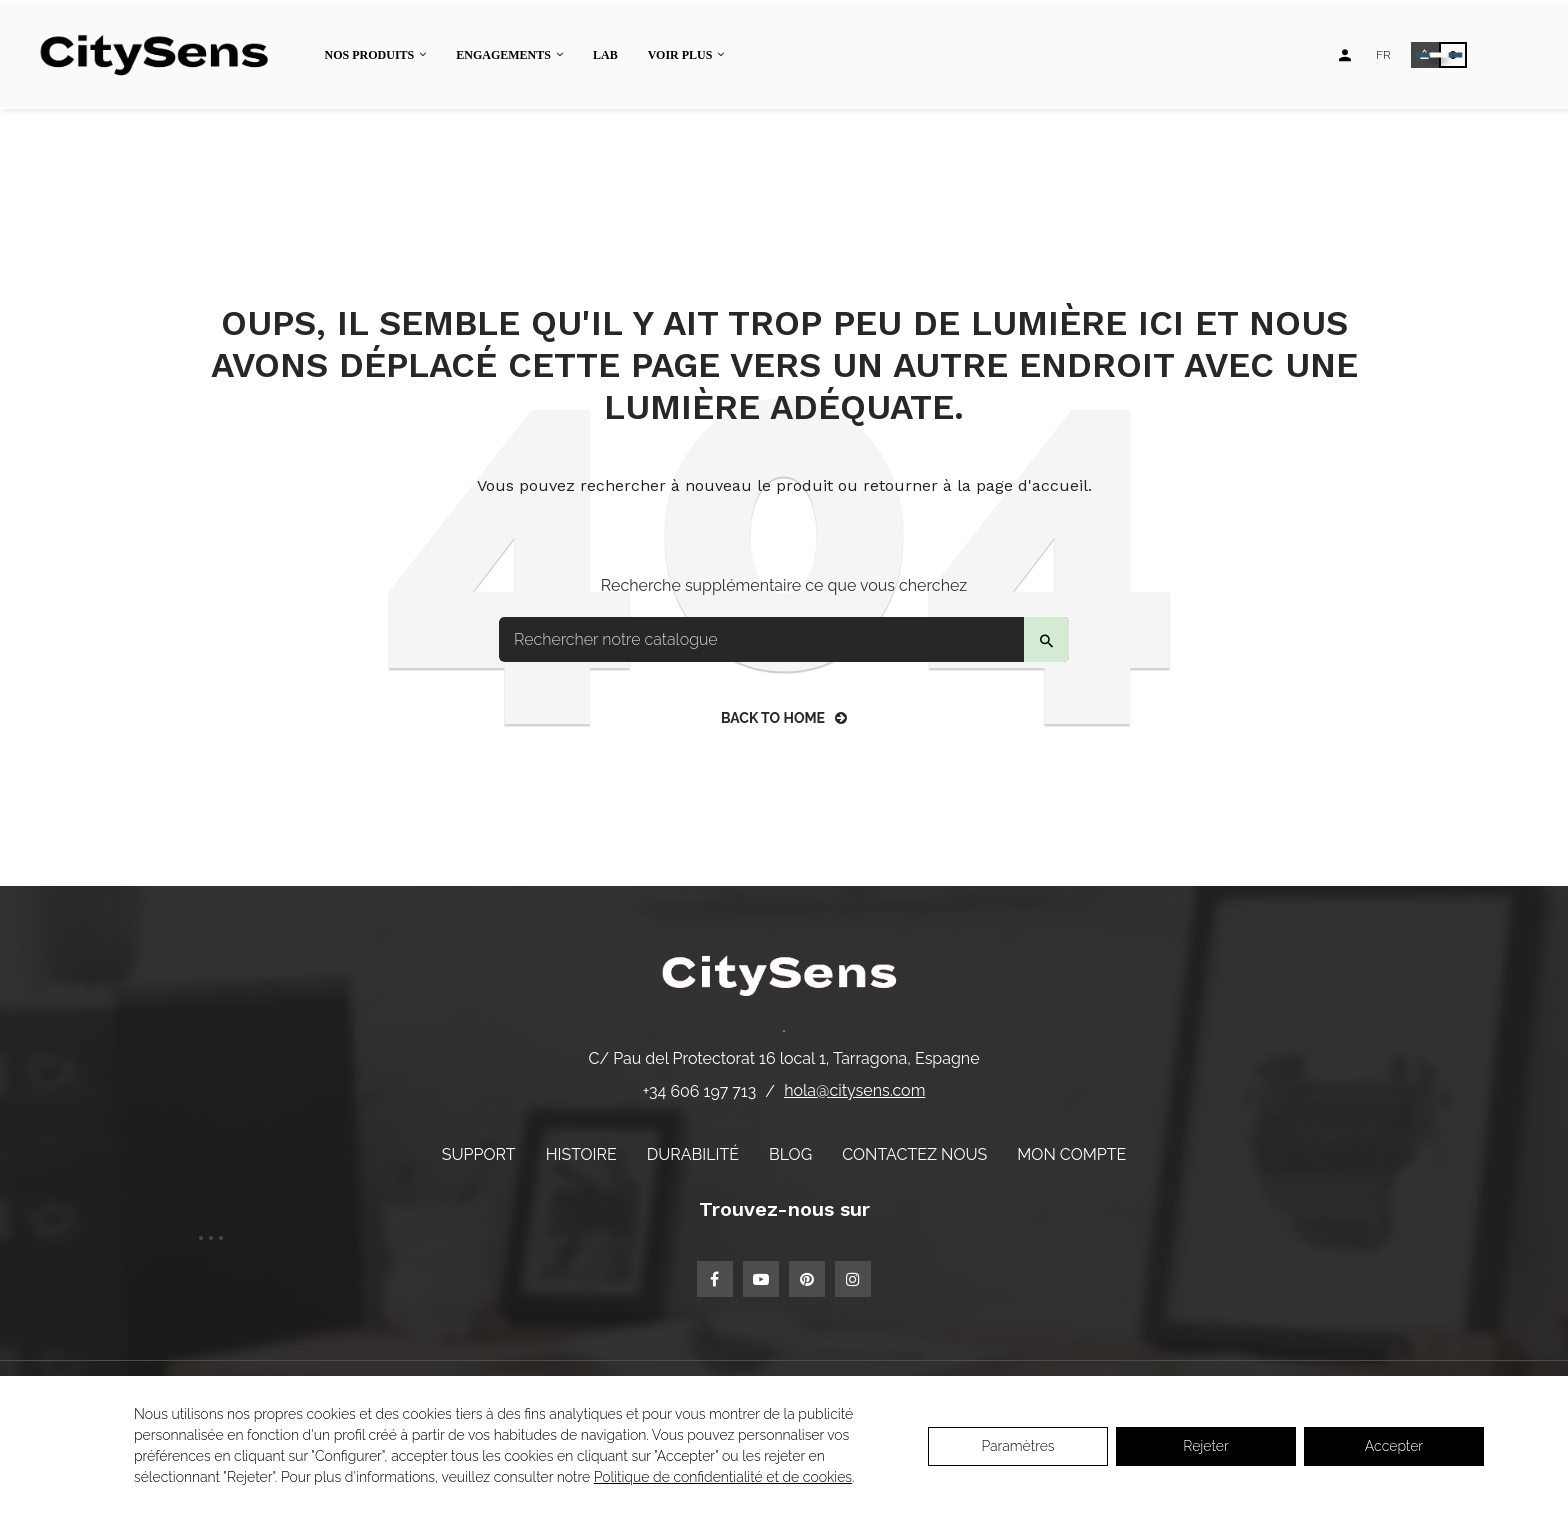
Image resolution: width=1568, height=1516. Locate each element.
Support (479, 1154)
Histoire (581, 1154)
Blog (790, 1154)
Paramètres (1017, 1446)
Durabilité (693, 1154)
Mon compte (1071, 1154)
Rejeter (1205, 1446)
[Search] (784, 639)
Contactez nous (914, 1154)
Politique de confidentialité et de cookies (723, 1477)
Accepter (1394, 1446)
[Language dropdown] (1383, 55)
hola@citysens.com (854, 1090)
